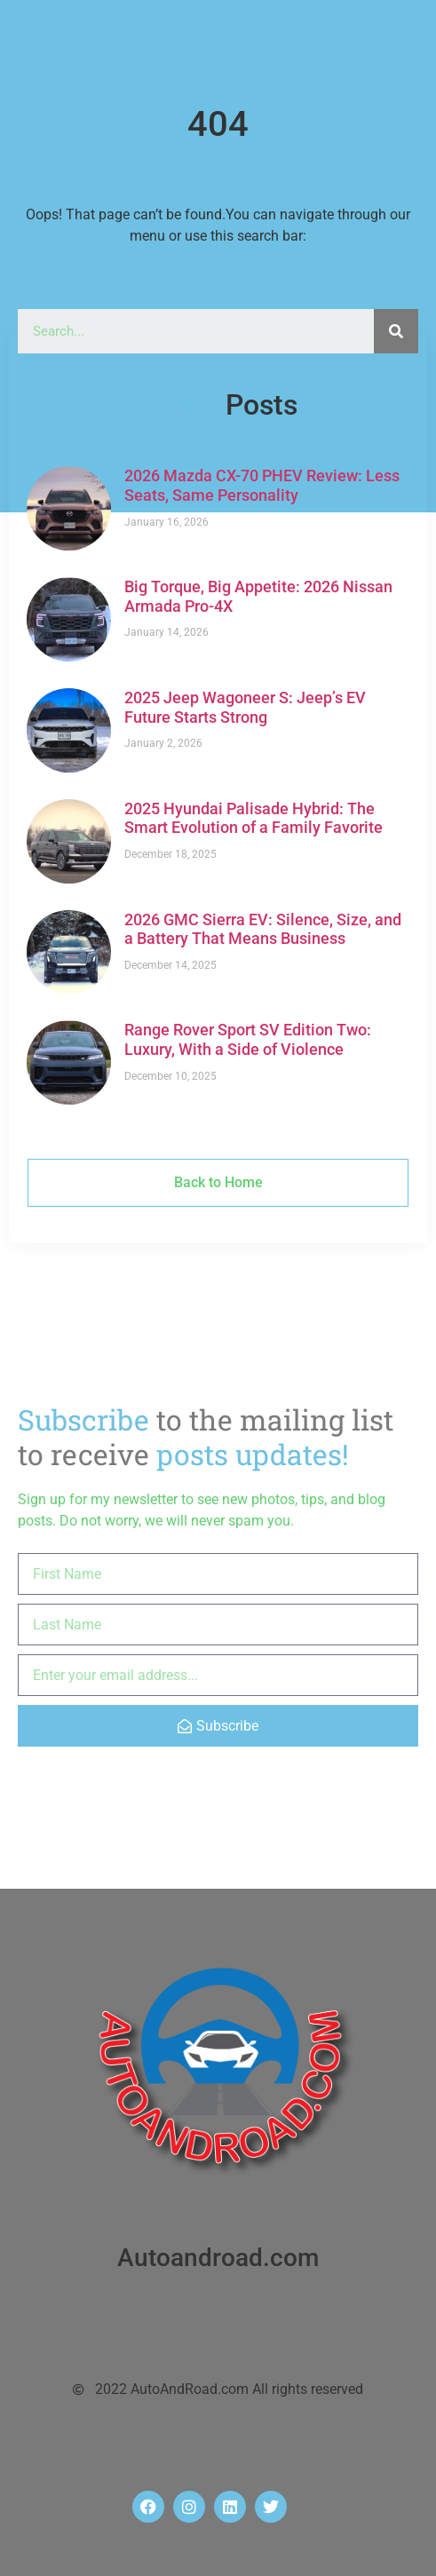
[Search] (396, 331)
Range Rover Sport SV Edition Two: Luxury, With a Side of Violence (247, 1039)
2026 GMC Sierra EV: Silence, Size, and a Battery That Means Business (262, 929)
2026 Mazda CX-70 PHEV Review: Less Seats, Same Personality (262, 485)
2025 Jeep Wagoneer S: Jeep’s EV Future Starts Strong (245, 707)
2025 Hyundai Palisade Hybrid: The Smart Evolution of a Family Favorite (253, 818)
